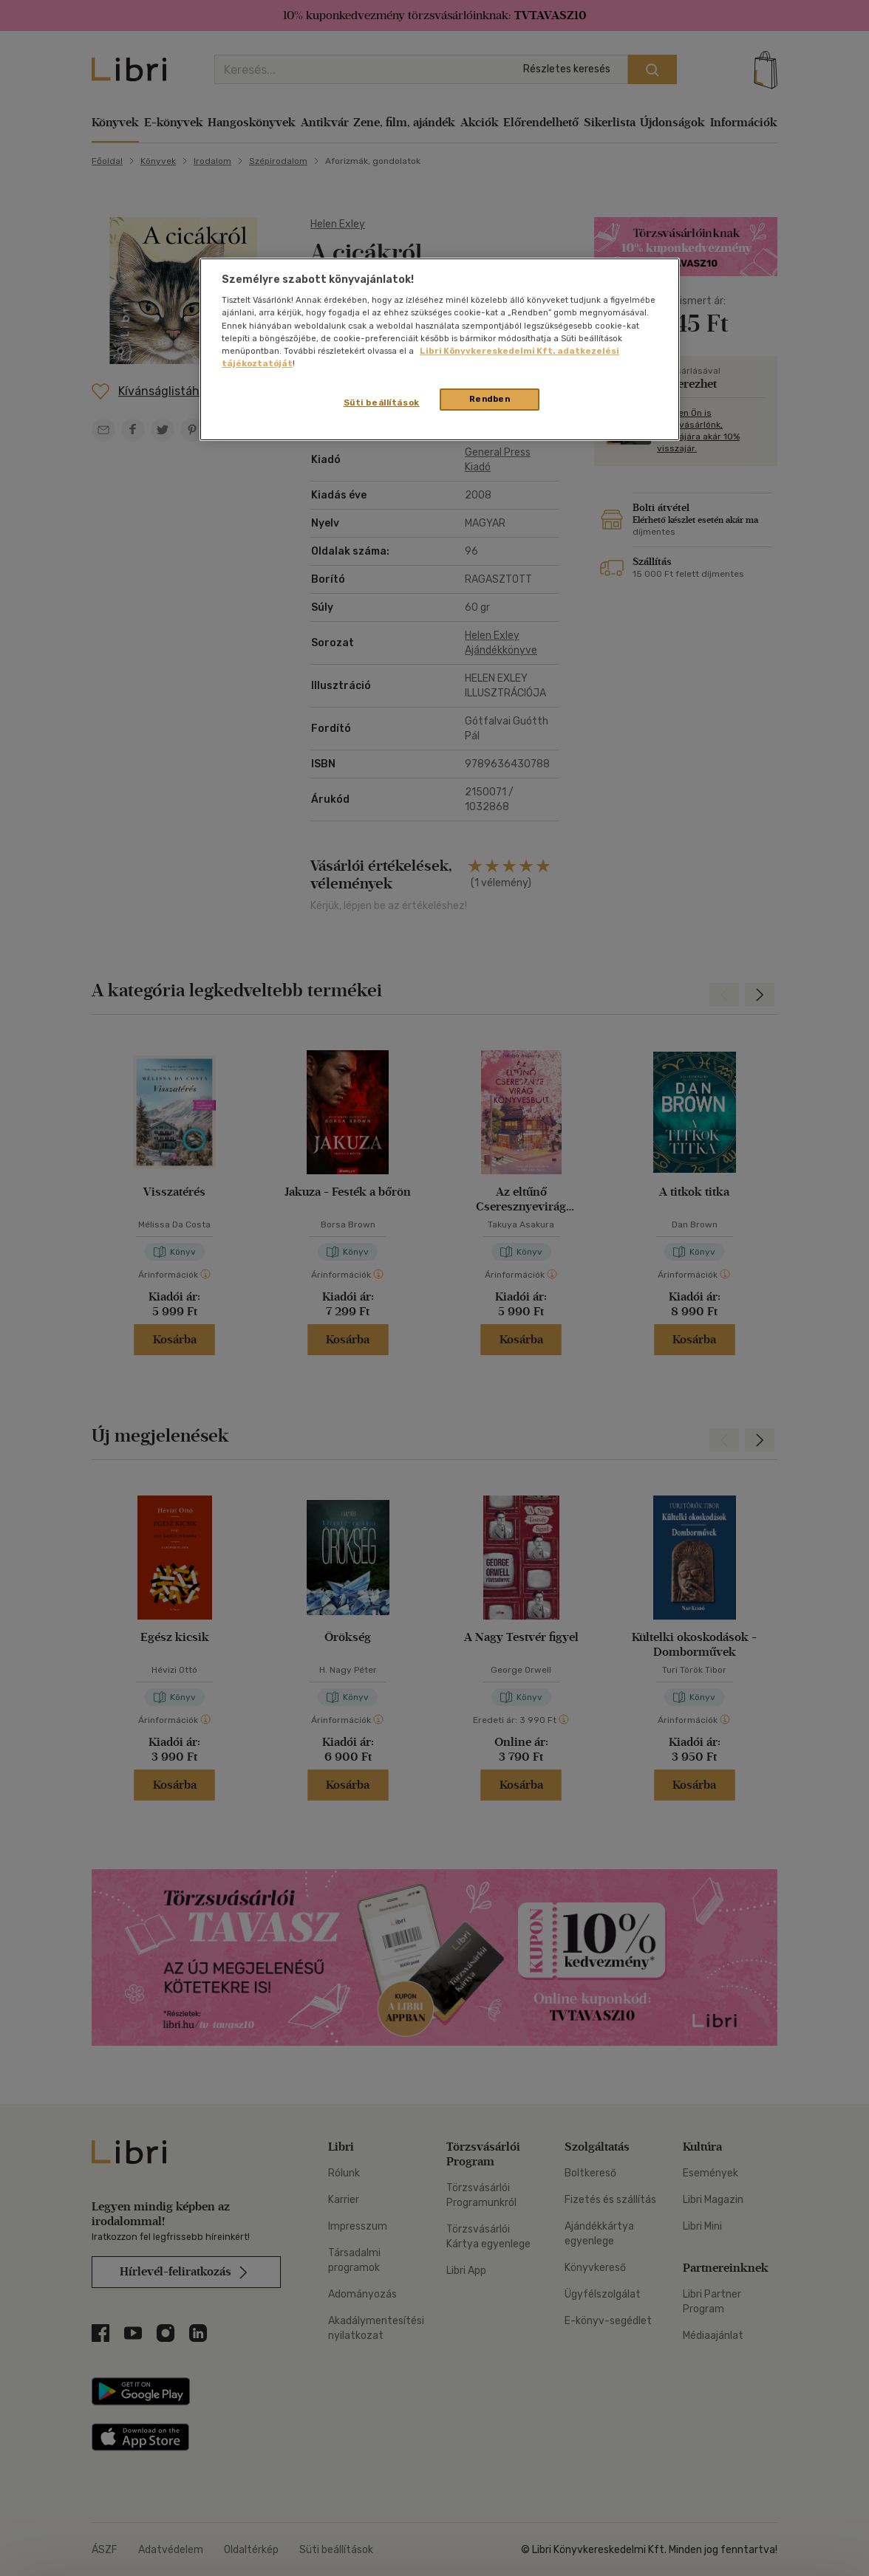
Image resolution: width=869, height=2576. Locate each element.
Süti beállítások (382, 402)
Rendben (490, 399)
